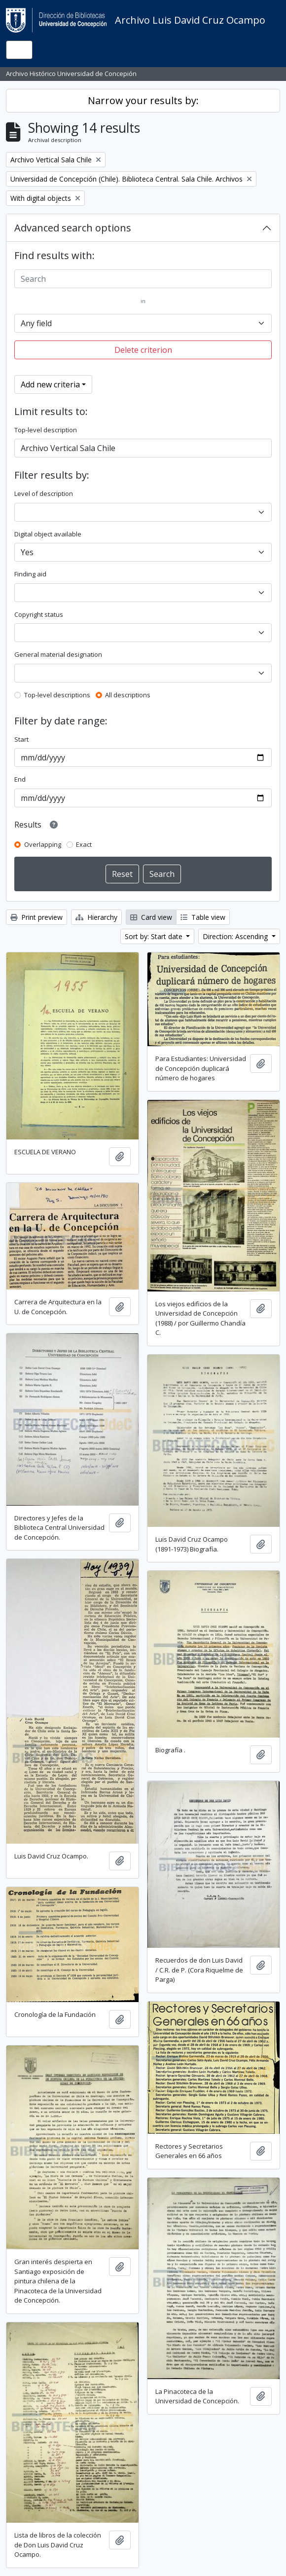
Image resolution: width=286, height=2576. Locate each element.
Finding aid (30, 573)
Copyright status (38, 614)
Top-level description (45, 429)
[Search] (143, 278)
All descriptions (127, 694)
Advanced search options (72, 227)
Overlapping (42, 844)
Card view (151, 917)
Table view (202, 917)
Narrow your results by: (143, 100)
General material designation (58, 654)
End (20, 779)
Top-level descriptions (57, 694)
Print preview (36, 917)
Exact (84, 844)
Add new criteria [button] (50, 384)
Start (21, 739)
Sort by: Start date (154, 936)
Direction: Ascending (236, 936)
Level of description (43, 493)
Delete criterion (143, 349)
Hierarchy (96, 917)
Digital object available (47, 534)
